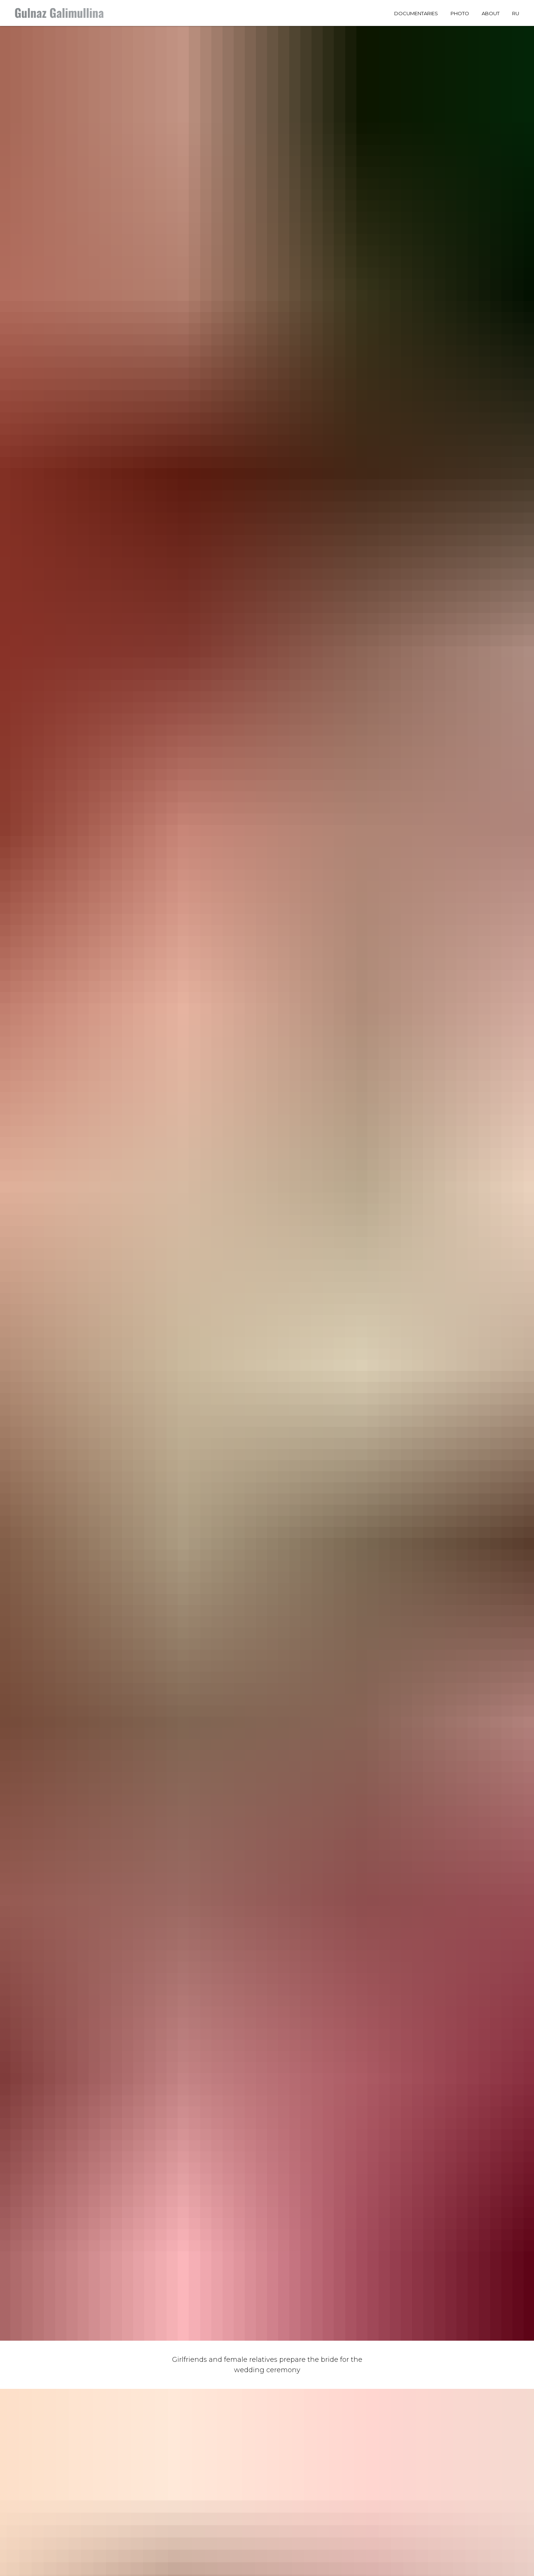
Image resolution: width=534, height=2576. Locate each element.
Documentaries (416, 13)
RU (515, 13)
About (491, 13)
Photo (460, 13)
